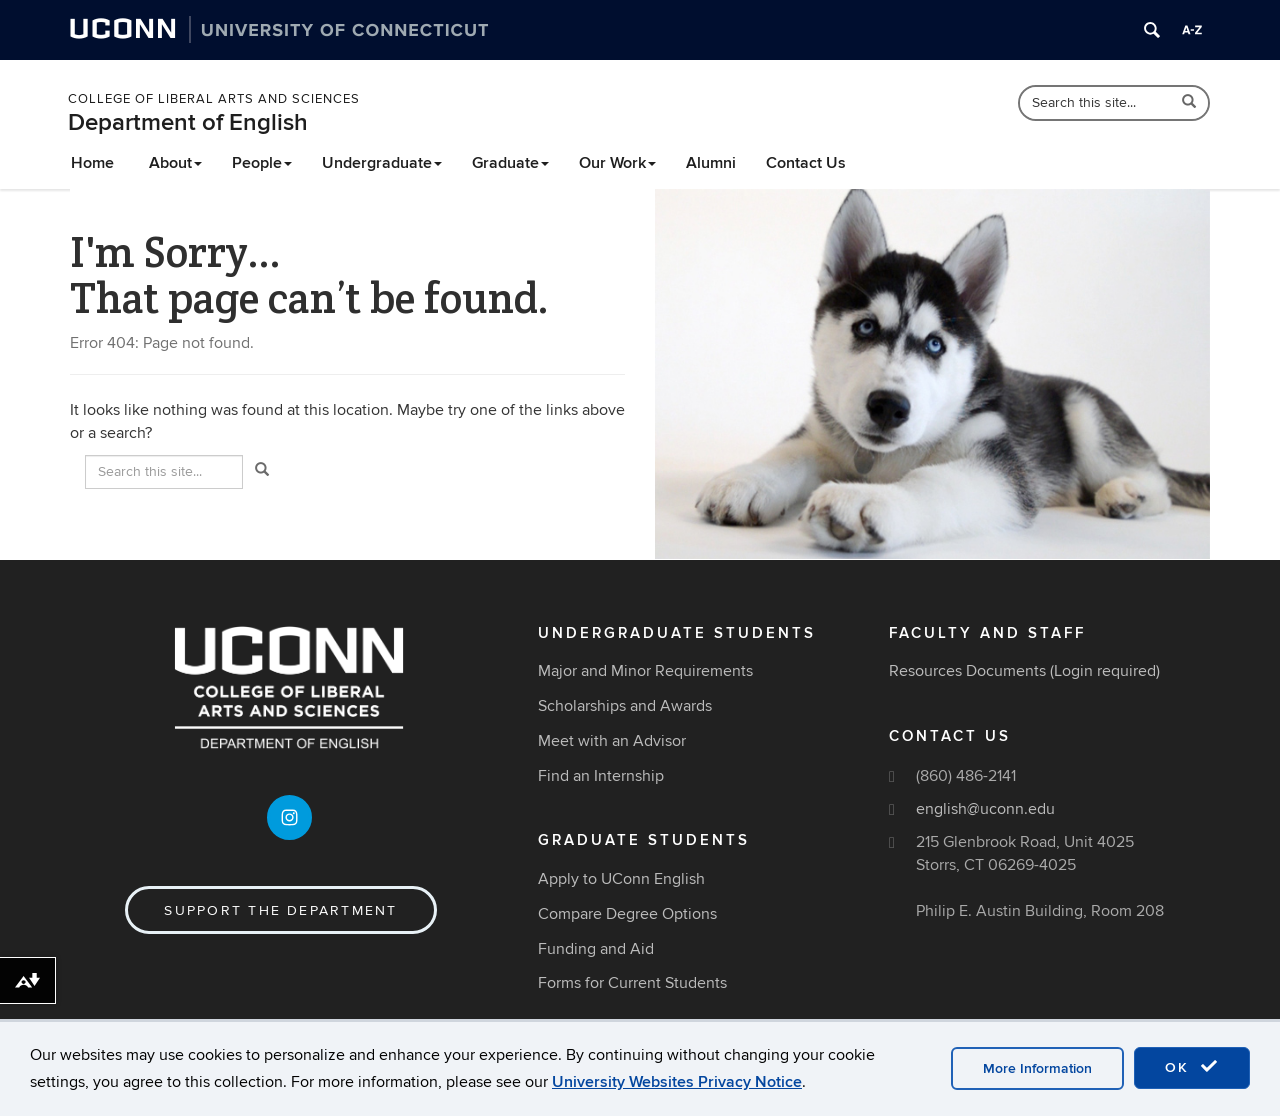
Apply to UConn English (621, 879)
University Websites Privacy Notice (677, 1082)
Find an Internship (601, 776)
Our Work (617, 163)
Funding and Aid (596, 949)
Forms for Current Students (632, 983)
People (262, 163)
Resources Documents (967, 671)
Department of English (188, 122)
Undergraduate (382, 163)
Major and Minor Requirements (645, 671)
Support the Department (280, 910)
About (175, 163)
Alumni (711, 163)
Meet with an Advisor (612, 741)
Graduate (510, 163)
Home (92, 163)
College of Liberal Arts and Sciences (214, 99)
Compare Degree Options (627, 914)
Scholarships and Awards (625, 706)
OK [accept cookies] (1192, 1067)
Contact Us (806, 163)
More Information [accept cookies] (1037, 1068)
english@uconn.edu (985, 809)
